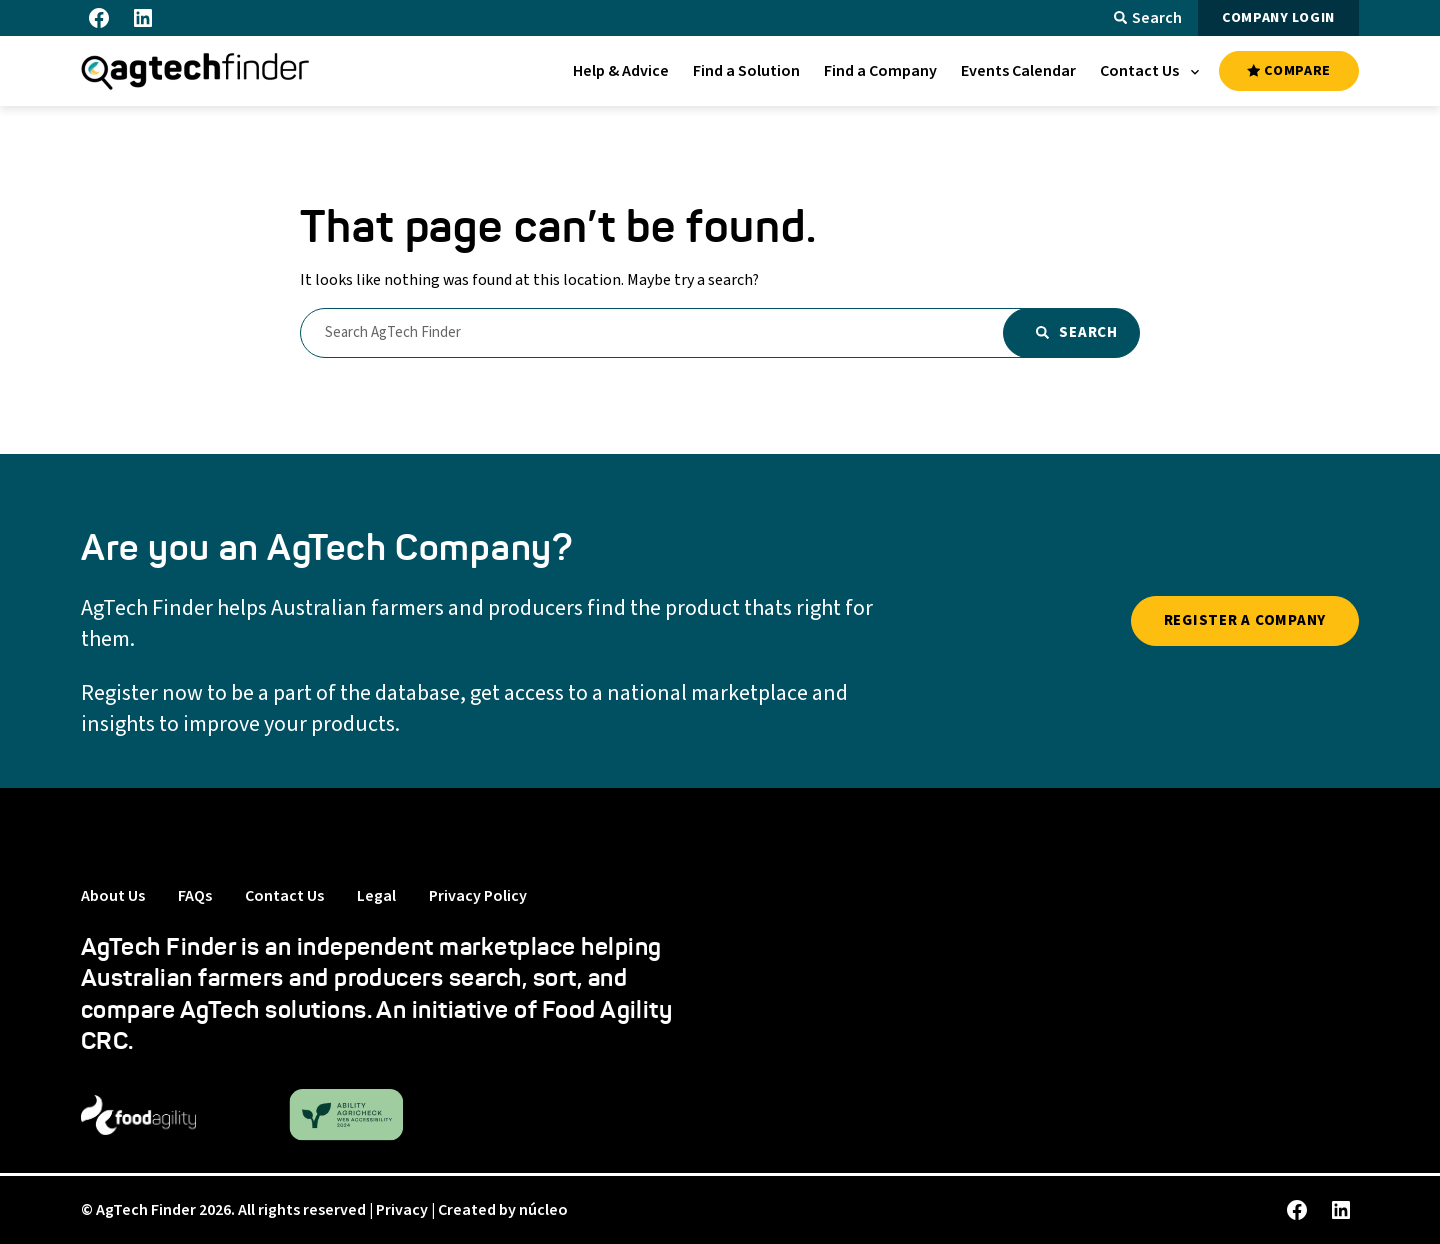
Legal (376, 896)
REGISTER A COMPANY (1245, 620)
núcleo (543, 1210)
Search (1148, 18)
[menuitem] (621, 71)
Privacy (402, 1210)
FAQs (195, 896)
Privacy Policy (478, 896)
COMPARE (1289, 71)
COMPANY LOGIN (1278, 18)
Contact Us (284, 896)
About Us (113, 896)
